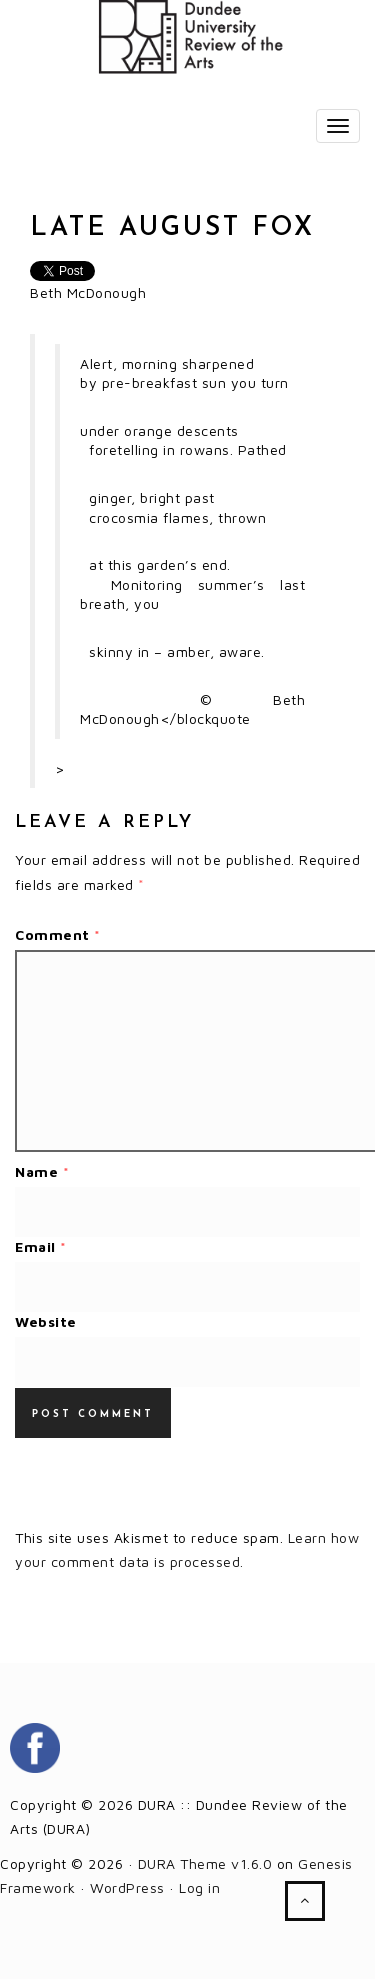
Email (41, 1246)
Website (46, 1321)
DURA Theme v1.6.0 (205, 1863)
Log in (199, 1887)
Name (42, 1171)
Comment (58, 934)
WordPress (127, 1887)
